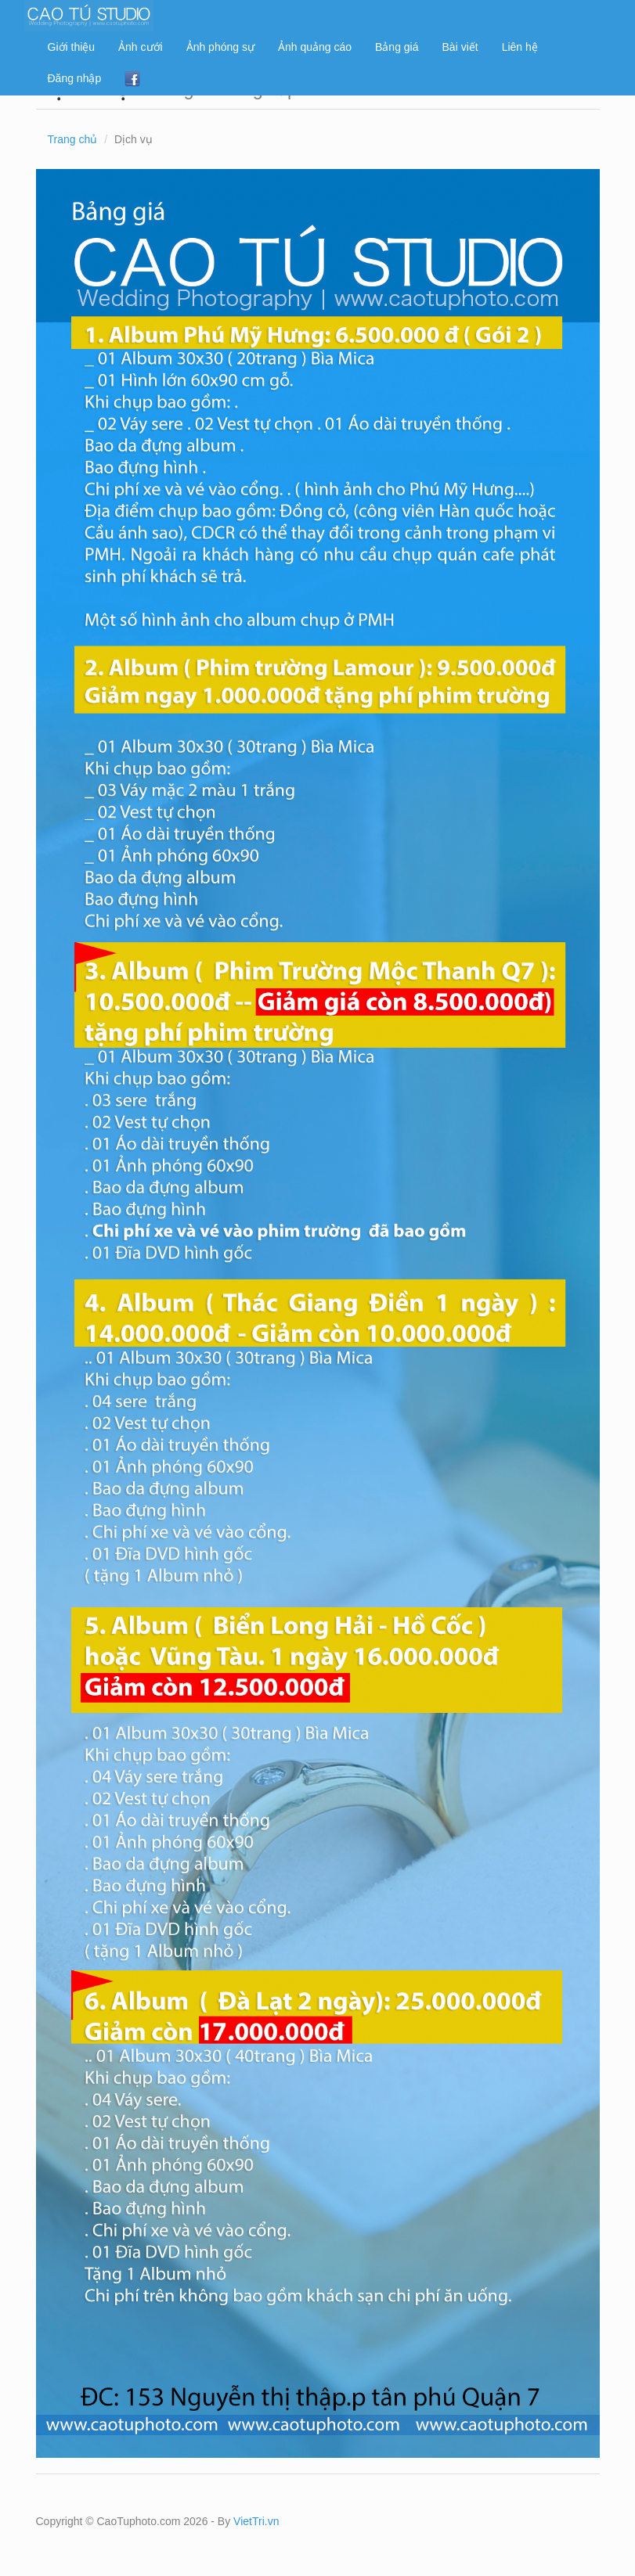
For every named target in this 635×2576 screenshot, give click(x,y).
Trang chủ (73, 139)
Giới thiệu (72, 47)
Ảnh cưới (140, 47)
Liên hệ (520, 47)
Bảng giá (396, 47)
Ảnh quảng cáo (315, 47)
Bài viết (460, 47)
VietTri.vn (256, 2521)
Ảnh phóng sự (220, 47)
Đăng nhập (75, 78)
